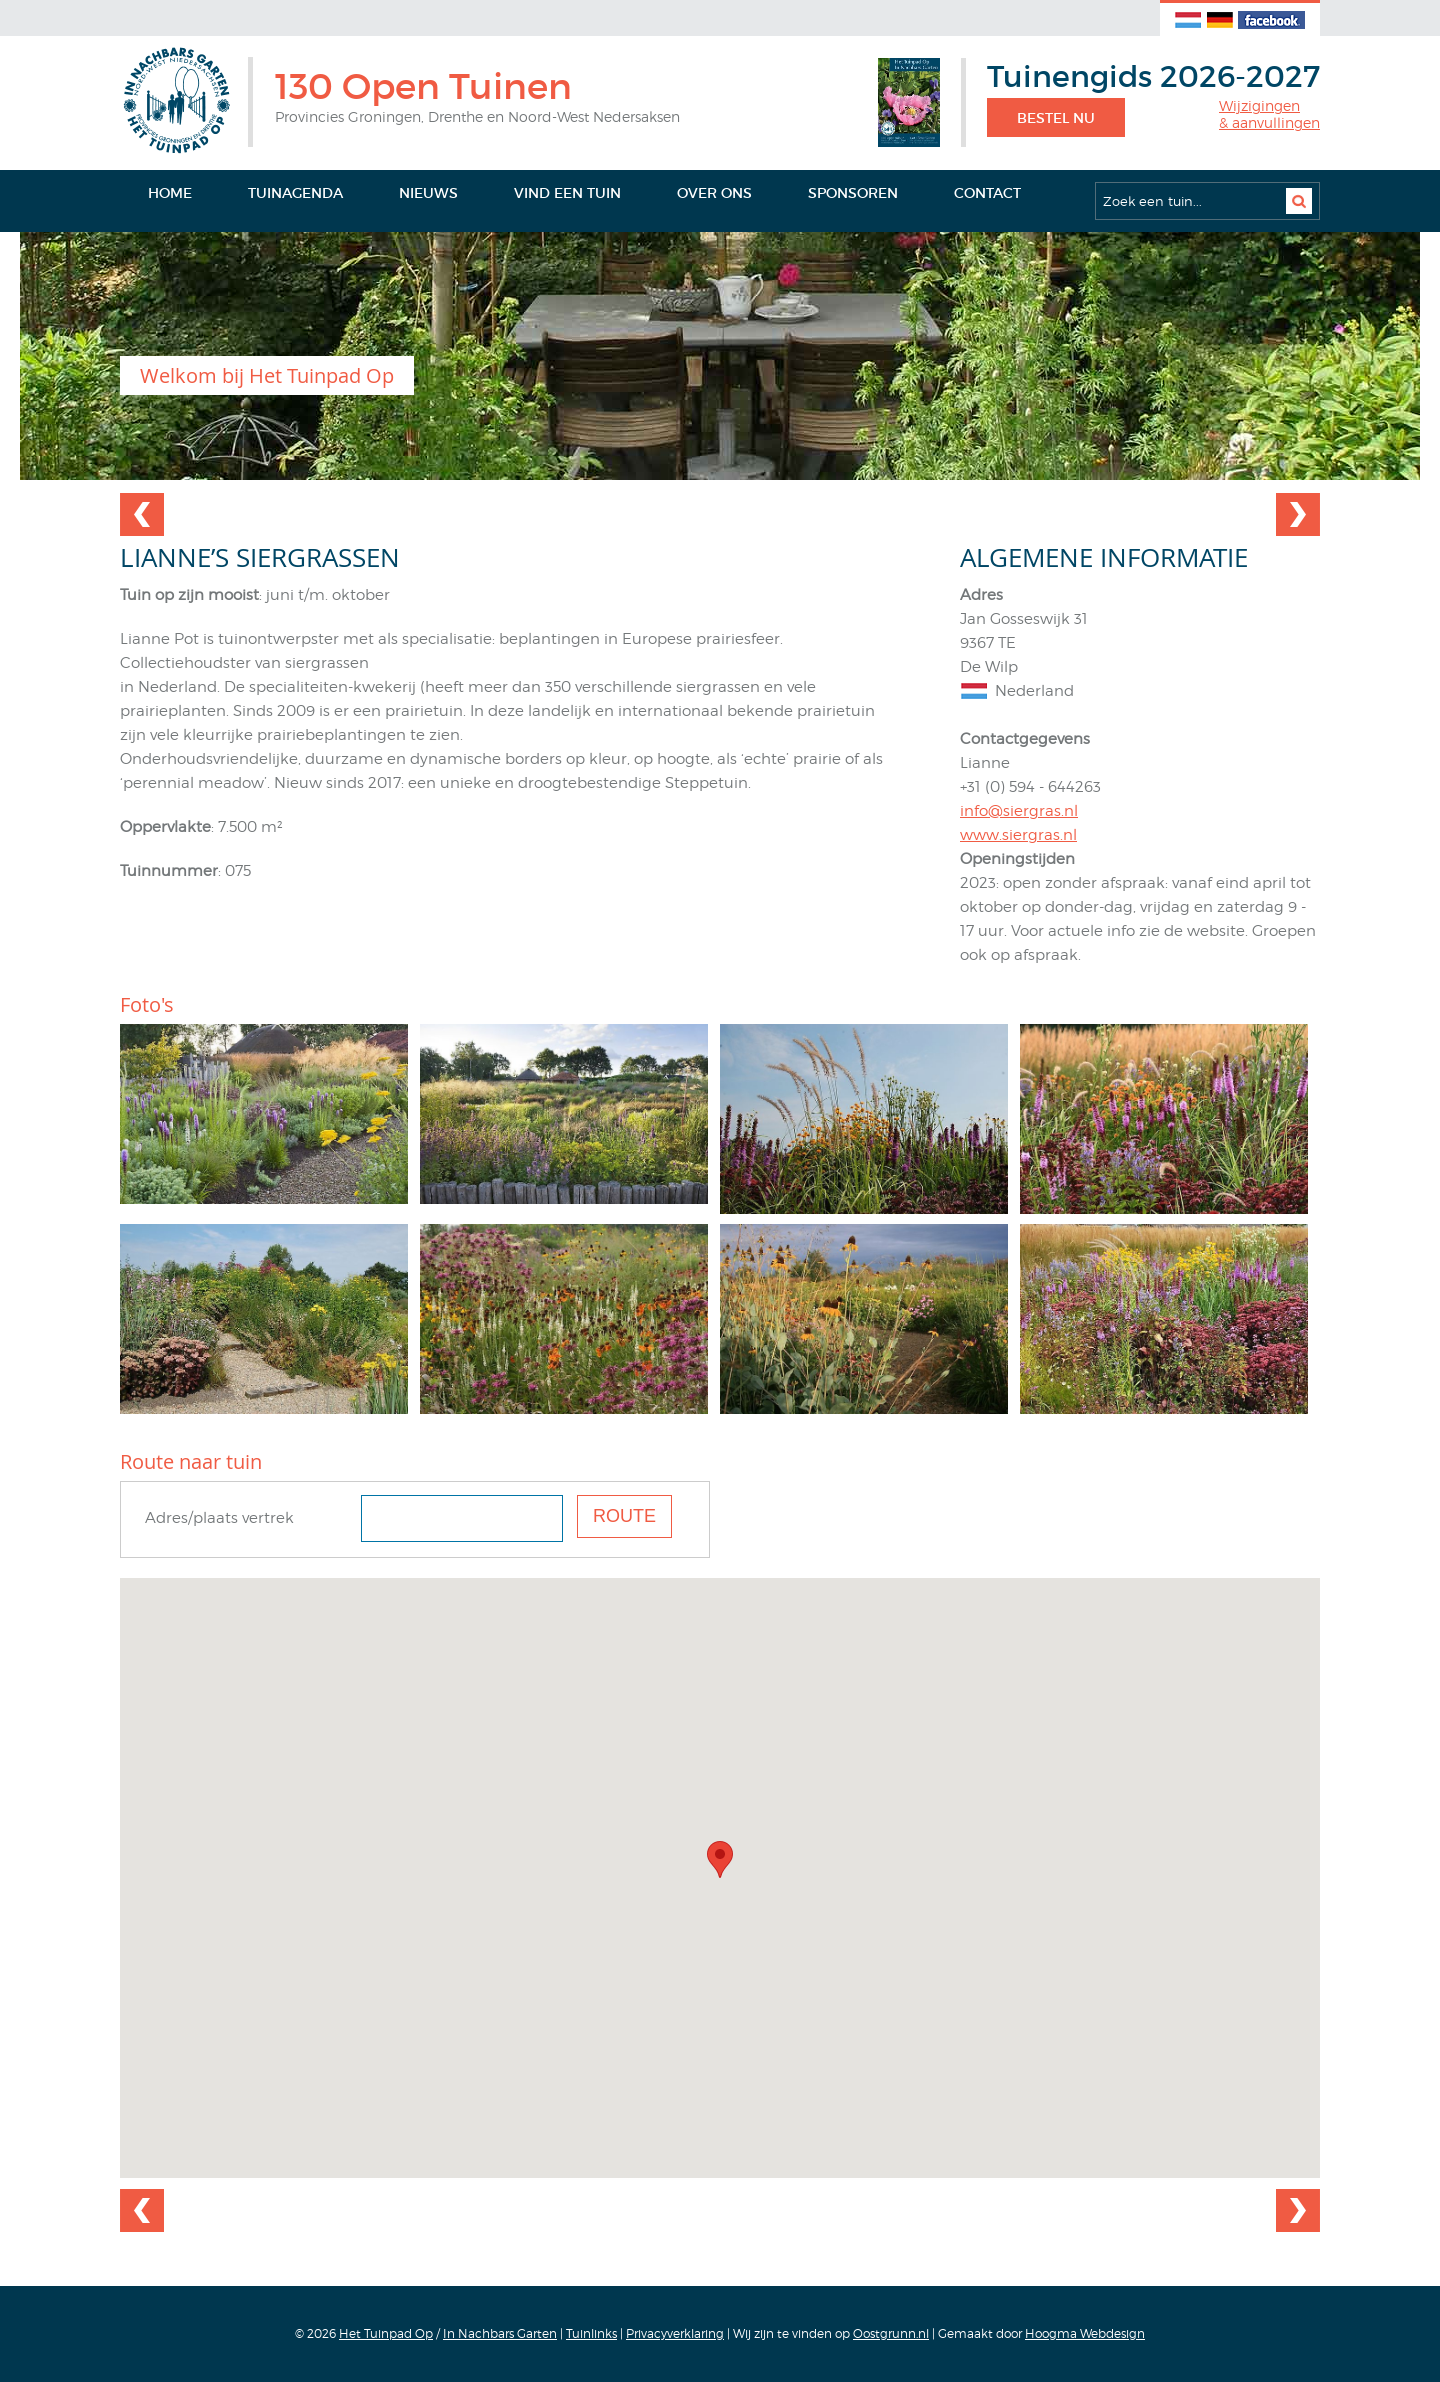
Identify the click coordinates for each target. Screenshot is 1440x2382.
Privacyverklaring (675, 2333)
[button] (720, 1859)
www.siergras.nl (1018, 835)
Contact (987, 193)
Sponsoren (853, 193)
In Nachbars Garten (500, 2333)
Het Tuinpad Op (386, 2333)
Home (170, 193)
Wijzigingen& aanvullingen (1269, 114)
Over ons (714, 193)
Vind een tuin (567, 193)
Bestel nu (1056, 118)
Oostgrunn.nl (891, 2333)
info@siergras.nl (1019, 811)
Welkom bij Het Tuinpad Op (267, 375)
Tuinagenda (295, 193)
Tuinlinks (591, 2333)
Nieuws (428, 193)
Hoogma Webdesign (1085, 2333)
